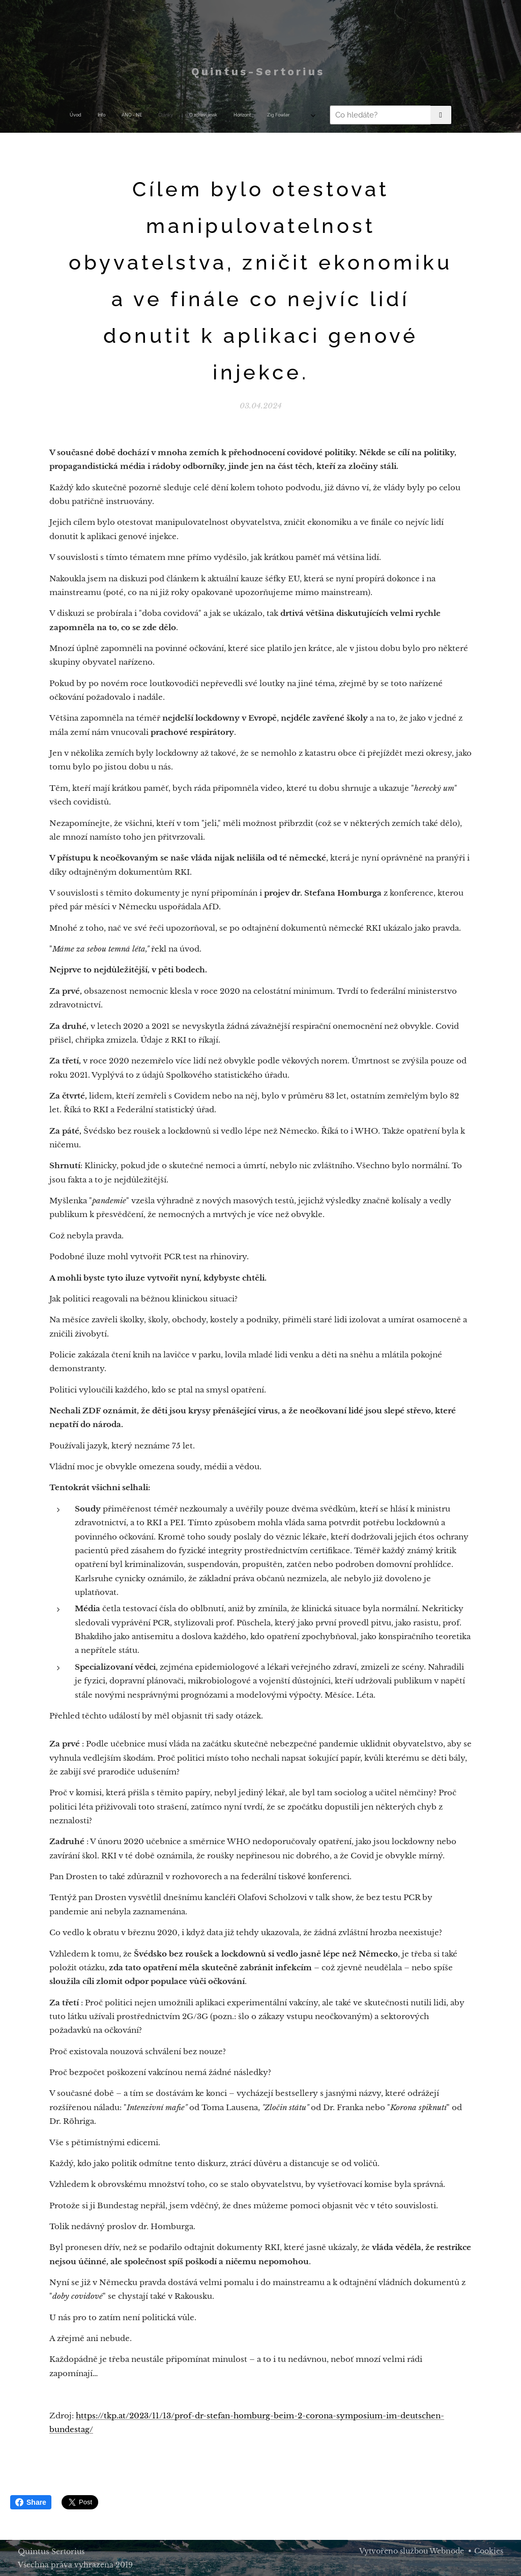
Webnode (446, 2551)
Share (30, 2502)
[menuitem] (133, 115)
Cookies (488, 2551)
